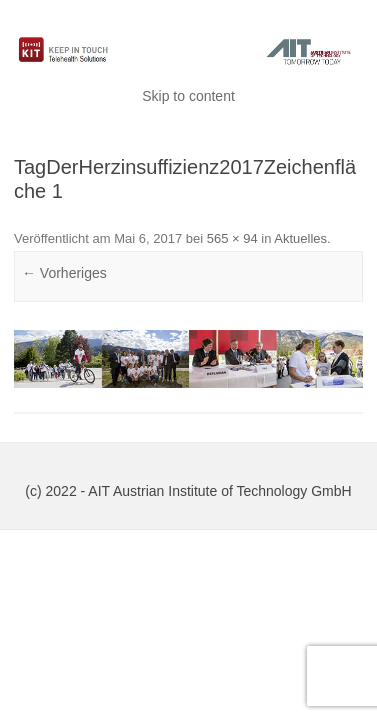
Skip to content (188, 96)
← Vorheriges (64, 273)
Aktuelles (300, 238)
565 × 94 (232, 238)
